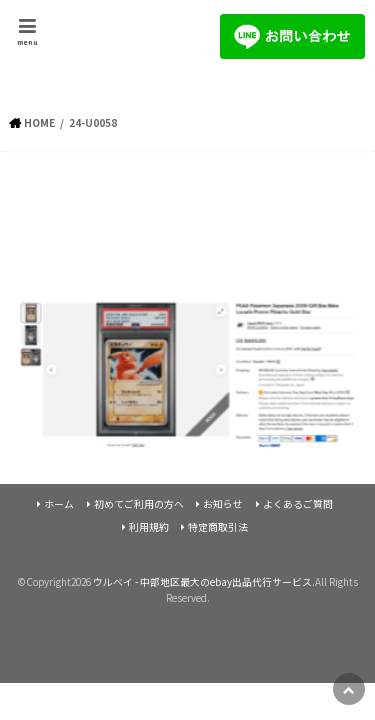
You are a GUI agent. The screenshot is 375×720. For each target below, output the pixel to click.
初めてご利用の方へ (139, 504)
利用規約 (149, 527)
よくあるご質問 (298, 504)
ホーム (59, 504)
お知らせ (223, 504)
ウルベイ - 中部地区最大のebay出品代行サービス (202, 582)
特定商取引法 (218, 527)
